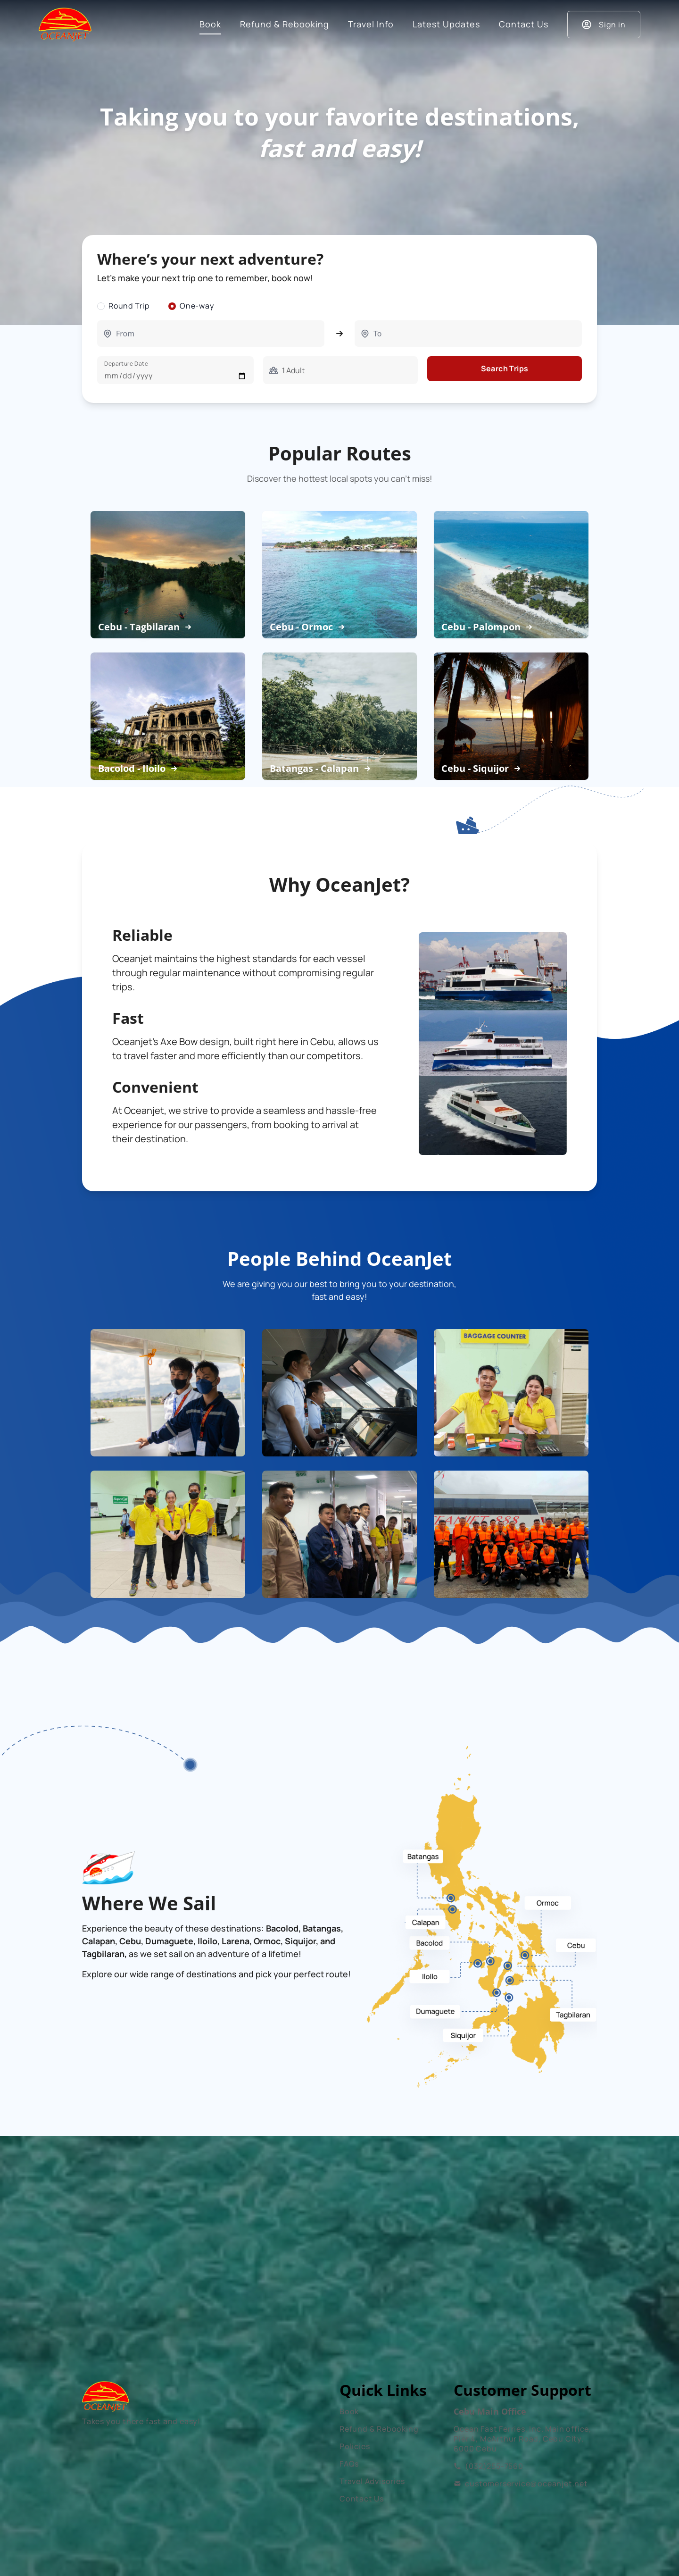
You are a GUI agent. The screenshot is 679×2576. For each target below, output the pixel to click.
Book (349, 2411)
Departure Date (126, 364)
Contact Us (362, 2498)
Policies (355, 2446)
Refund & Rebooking (379, 2429)
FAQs (349, 2464)
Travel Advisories (372, 2481)
